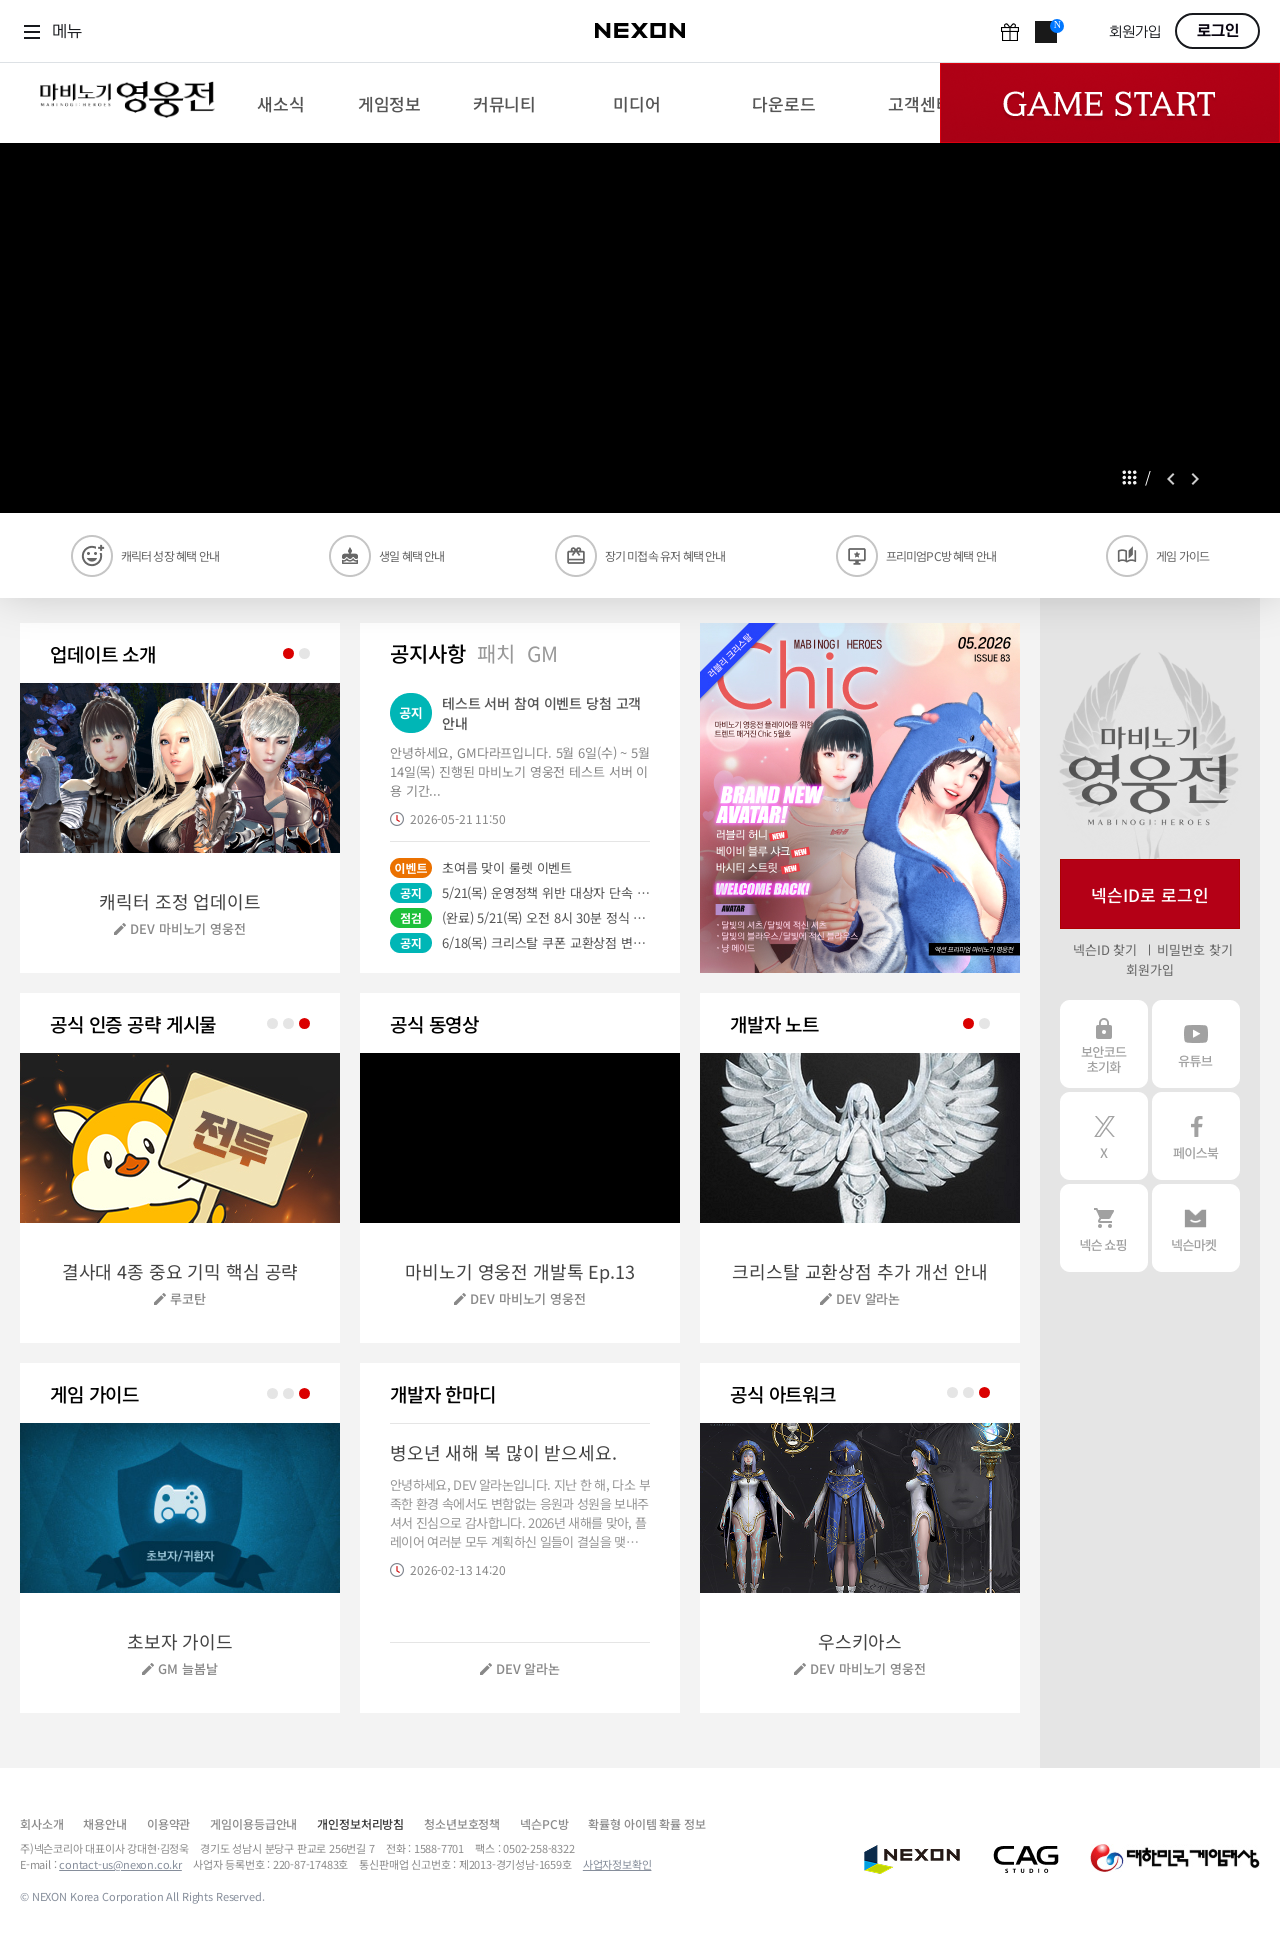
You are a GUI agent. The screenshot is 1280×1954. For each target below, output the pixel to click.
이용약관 (168, 1823)
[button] (860, 798)
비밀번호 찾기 (1194, 949)
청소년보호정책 (462, 1823)
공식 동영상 (434, 1023)
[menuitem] (280, 103)
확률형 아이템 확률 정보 (646, 1823)
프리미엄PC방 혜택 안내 (941, 555)
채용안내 (104, 1823)
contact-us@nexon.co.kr (120, 1864)
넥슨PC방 (544, 1823)
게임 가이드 (1182, 555)
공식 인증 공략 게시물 (133, 1023)
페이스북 (1196, 1136)
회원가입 (1135, 32)
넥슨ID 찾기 (1105, 949)
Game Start (1110, 103)
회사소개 (41, 1823)
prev (1171, 479)
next (1195, 479)
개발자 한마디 (443, 1393)
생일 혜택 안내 (412, 555)
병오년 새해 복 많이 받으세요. (503, 1452)
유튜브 (1196, 1044)
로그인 (1218, 31)
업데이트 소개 (103, 653)
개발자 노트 (774, 1023)
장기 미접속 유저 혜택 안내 (665, 555)
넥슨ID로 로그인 (1150, 894)
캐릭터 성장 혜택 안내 (170, 555)
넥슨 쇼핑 (1104, 1228)
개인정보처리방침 (360, 1823)
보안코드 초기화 (1104, 1044)
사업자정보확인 (617, 1864)
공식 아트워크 (783, 1393)
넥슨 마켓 (1196, 1228)
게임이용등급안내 (253, 1823)
